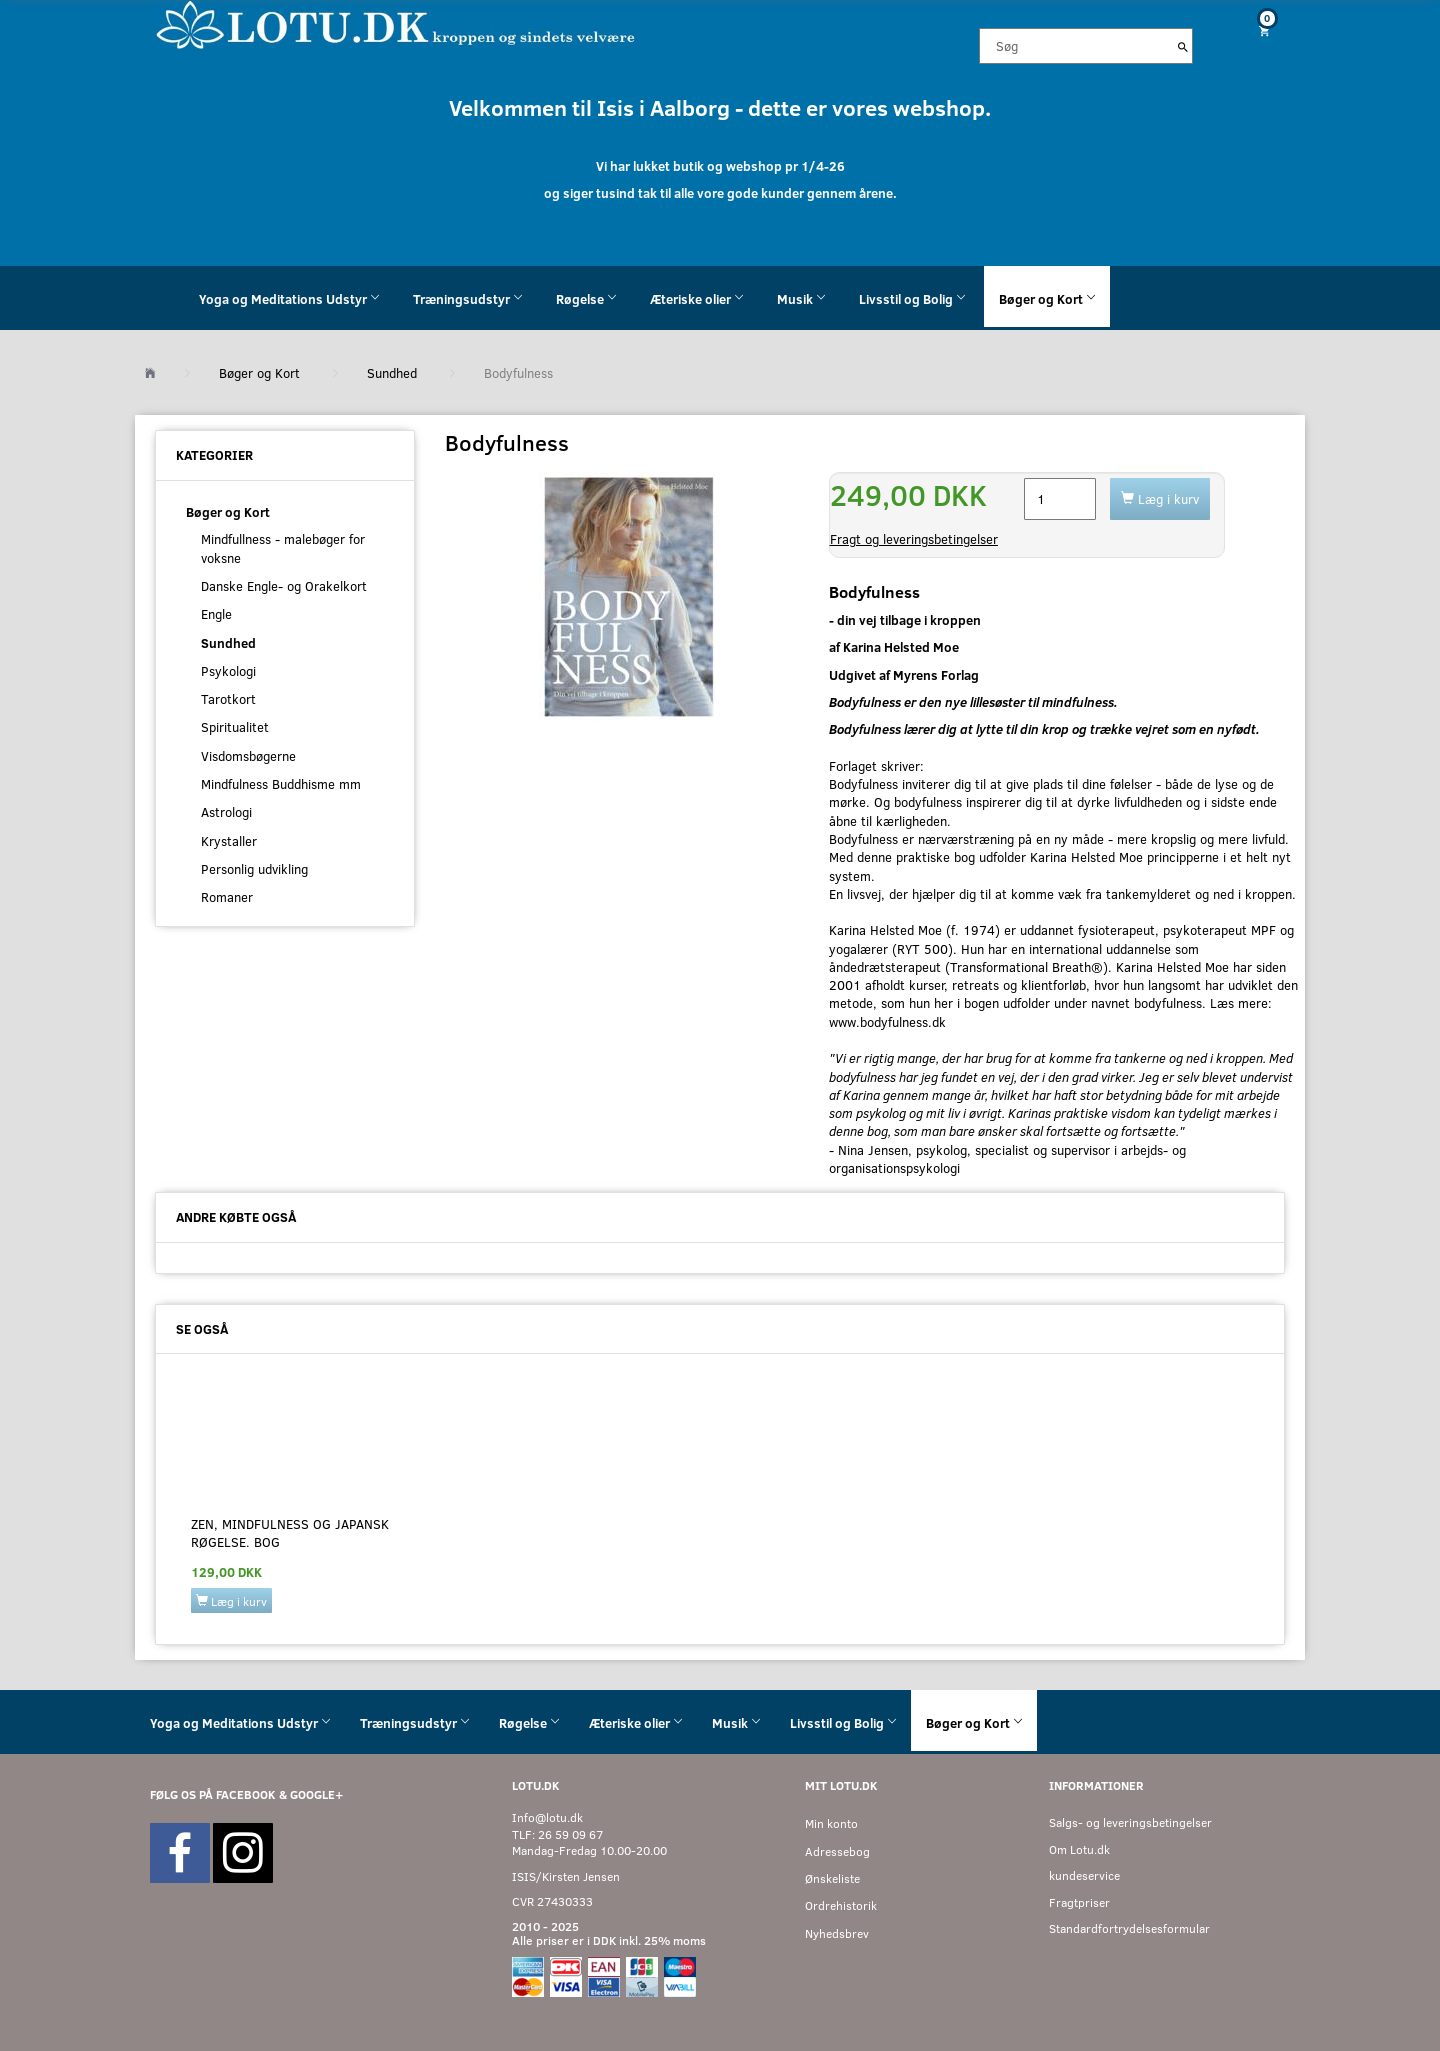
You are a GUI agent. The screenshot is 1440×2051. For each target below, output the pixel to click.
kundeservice (1084, 1875)
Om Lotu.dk (1079, 1849)
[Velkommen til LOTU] (396, 23)
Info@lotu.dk (547, 1817)
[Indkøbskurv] (1257, 30)
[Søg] (1183, 46)
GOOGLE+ (316, 1794)
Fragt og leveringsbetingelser (914, 539)
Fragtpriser (1079, 1902)
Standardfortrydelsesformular (1129, 1928)
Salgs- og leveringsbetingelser (1130, 1822)
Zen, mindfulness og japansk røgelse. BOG (290, 1533)
